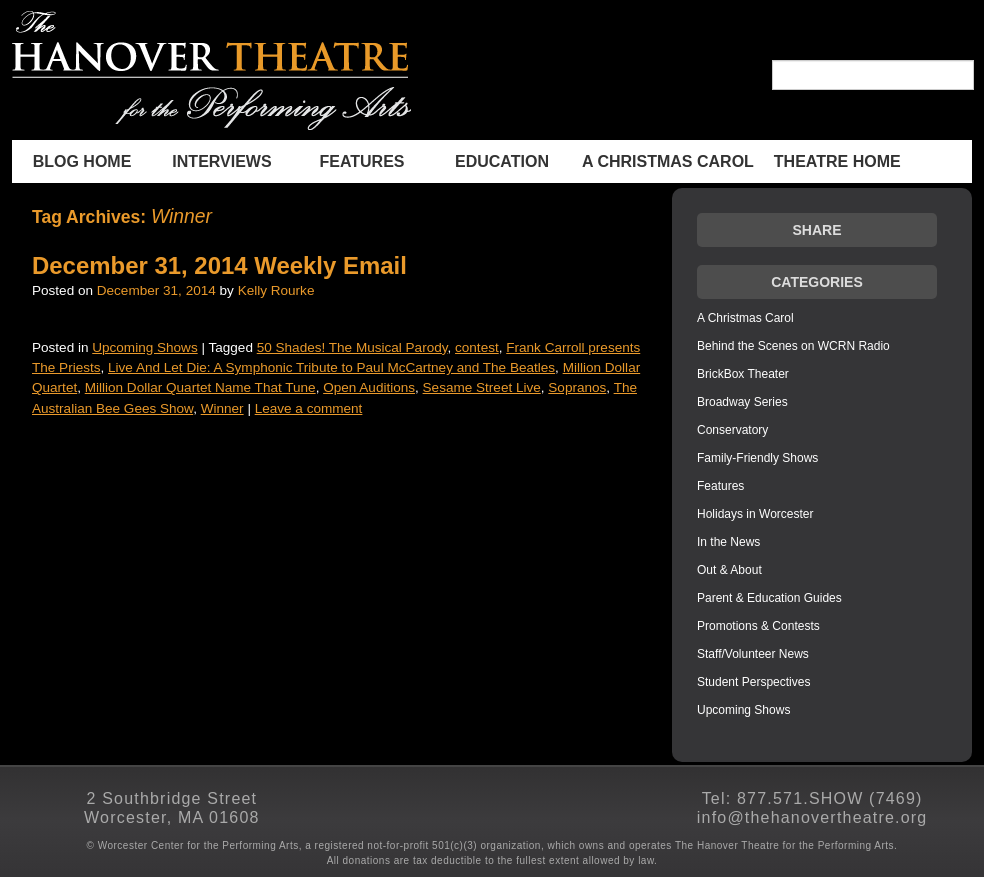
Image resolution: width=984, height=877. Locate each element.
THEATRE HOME (837, 161)
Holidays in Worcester (755, 514)
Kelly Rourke (276, 290)
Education (502, 161)
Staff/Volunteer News (753, 654)
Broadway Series (742, 402)
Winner (222, 408)
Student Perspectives (753, 682)
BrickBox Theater (743, 374)
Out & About (729, 570)
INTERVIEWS (221, 161)
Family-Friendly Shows (757, 458)
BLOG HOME (82, 161)
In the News (728, 542)
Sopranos (577, 387)
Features (361, 161)
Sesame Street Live (482, 387)
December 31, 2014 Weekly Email (219, 265)
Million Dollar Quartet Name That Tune (200, 387)
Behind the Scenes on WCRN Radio (793, 346)
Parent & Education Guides (769, 598)
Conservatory (732, 430)
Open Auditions (369, 387)
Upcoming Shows (144, 347)
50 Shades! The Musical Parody (352, 347)
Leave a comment (309, 408)
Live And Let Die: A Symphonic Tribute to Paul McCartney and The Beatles (331, 367)
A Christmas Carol (668, 161)
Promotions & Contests (758, 626)
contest (477, 347)
